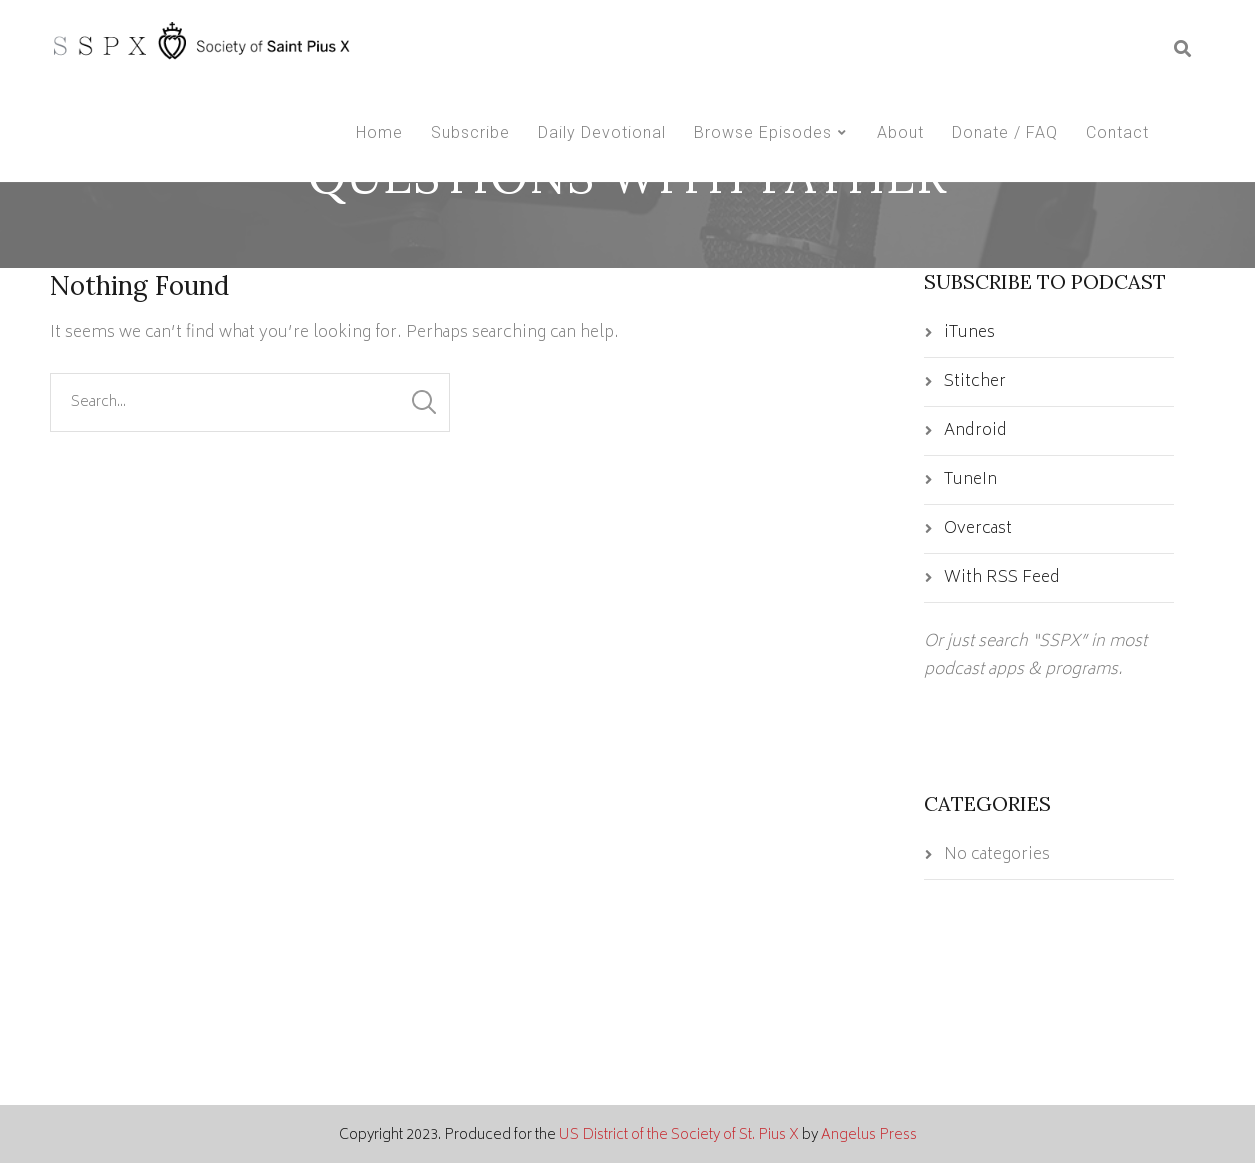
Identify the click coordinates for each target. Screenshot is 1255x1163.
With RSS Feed (1002, 578)
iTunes (969, 333)
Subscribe (470, 132)
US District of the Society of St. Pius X (679, 1135)
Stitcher (975, 382)
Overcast (978, 529)
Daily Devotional (602, 132)
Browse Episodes (763, 132)
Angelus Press (869, 1135)
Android (975, 431)
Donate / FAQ (1005, 132)
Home (379, 132)
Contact (1117, 132)
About (900, 132)
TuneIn (970, 480)
